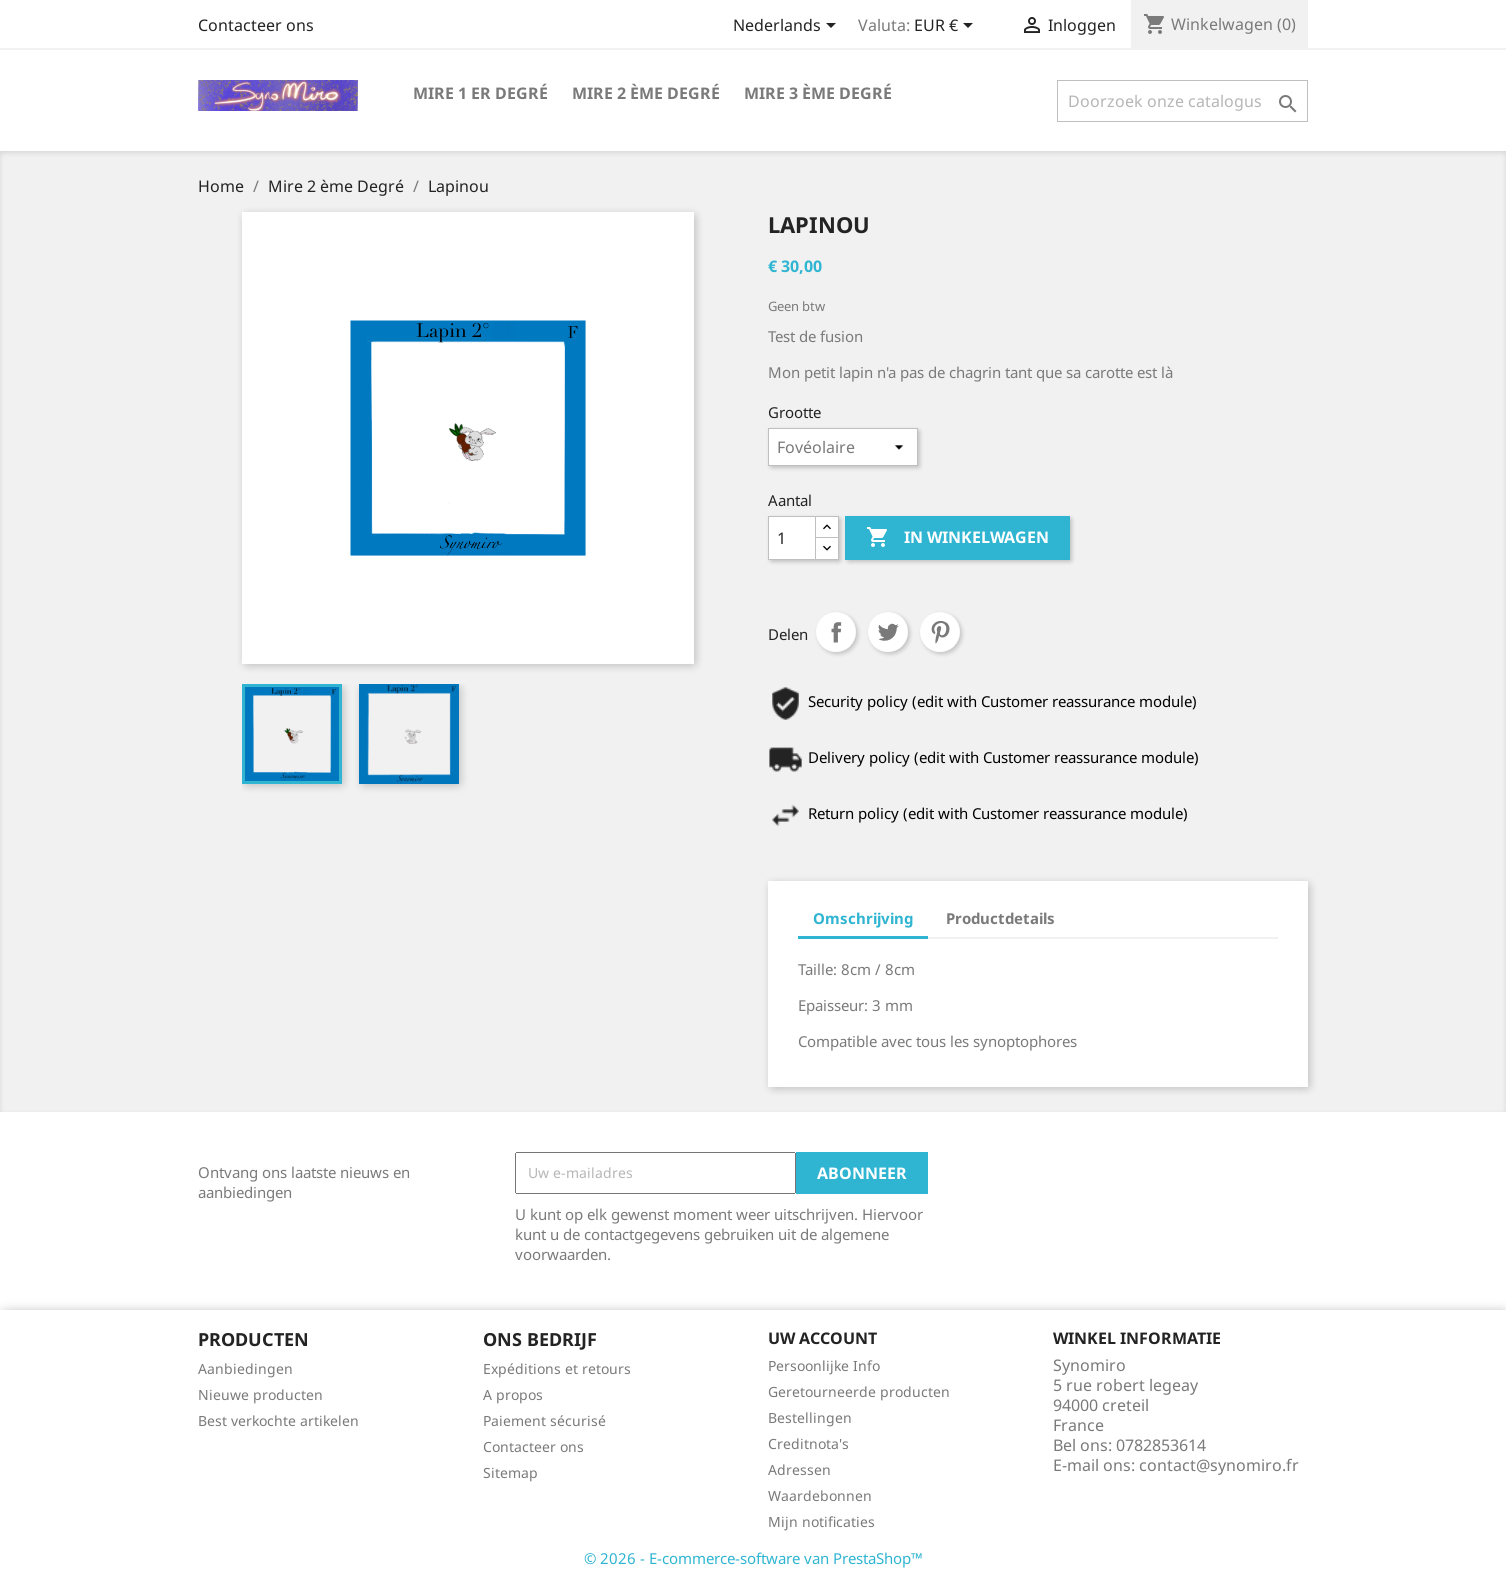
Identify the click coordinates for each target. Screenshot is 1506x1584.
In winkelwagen (957, 538)
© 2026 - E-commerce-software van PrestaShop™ (753, 1558)
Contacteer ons (256, 25)
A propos (513, 1394)
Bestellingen (810, 1417)
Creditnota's (808, 1443)
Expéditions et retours (557, 1368)
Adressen (799, 1469)
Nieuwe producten (260, 1394)
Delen (836, 632)
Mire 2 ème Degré (646, 93)
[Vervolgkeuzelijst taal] (788, 27)
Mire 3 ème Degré (818, 93)
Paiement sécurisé (544, 1420)
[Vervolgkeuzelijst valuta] (947, 27)
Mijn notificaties (821, 1521)
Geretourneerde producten (859, 1391)
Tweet (888, 632)
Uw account (822, 1338)
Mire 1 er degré (480, 93)
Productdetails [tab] (1000, 918)
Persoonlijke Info (824, 1365)
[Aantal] (792, 538)
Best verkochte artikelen (278, 1420)
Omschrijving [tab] (863, 918)
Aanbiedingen (245, 1368)
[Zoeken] (1182, 101)
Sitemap (510, 1472)
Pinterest (940, 632)
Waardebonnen (820, 1495)
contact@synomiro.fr (1219, 1465)
